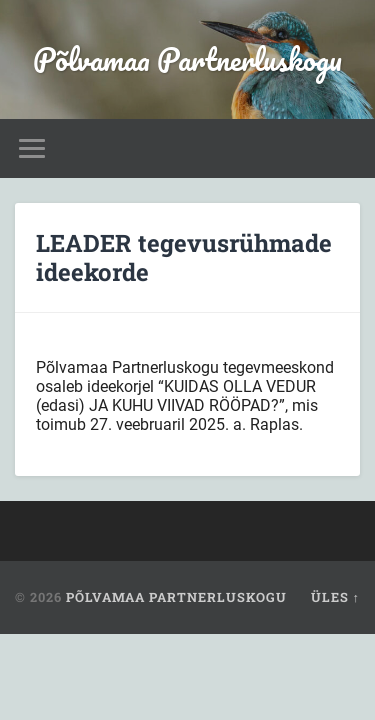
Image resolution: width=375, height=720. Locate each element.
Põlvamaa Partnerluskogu (187, 59)
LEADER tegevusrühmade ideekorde (184, 257)
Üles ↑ (335, 597)
